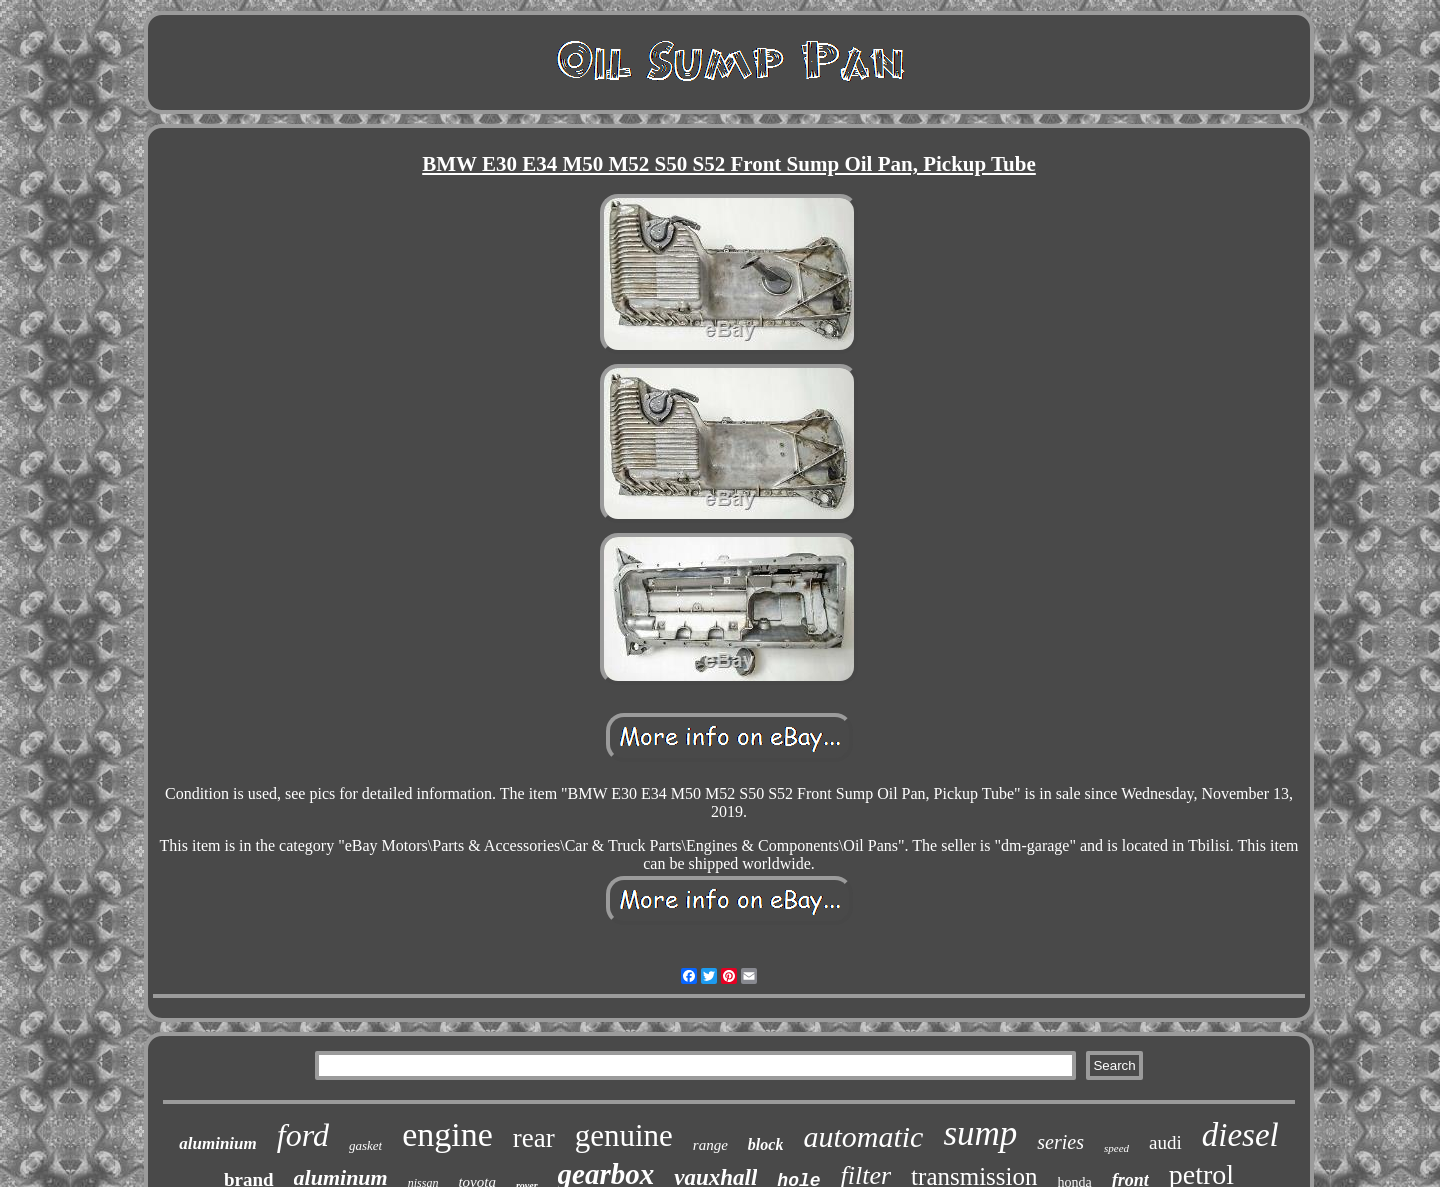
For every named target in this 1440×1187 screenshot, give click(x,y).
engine (447, 1134)
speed (1116, 1148)
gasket (365, 1145)
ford (303, 1135)
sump (980, 1133)
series (1060, 1142)
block (766, 1144)
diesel (1240, 1135)
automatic (863, 1136)
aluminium (217, 1143)
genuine (624, 1135)
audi (1165, 1142)
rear (534, 1138)
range (710, 1145)
